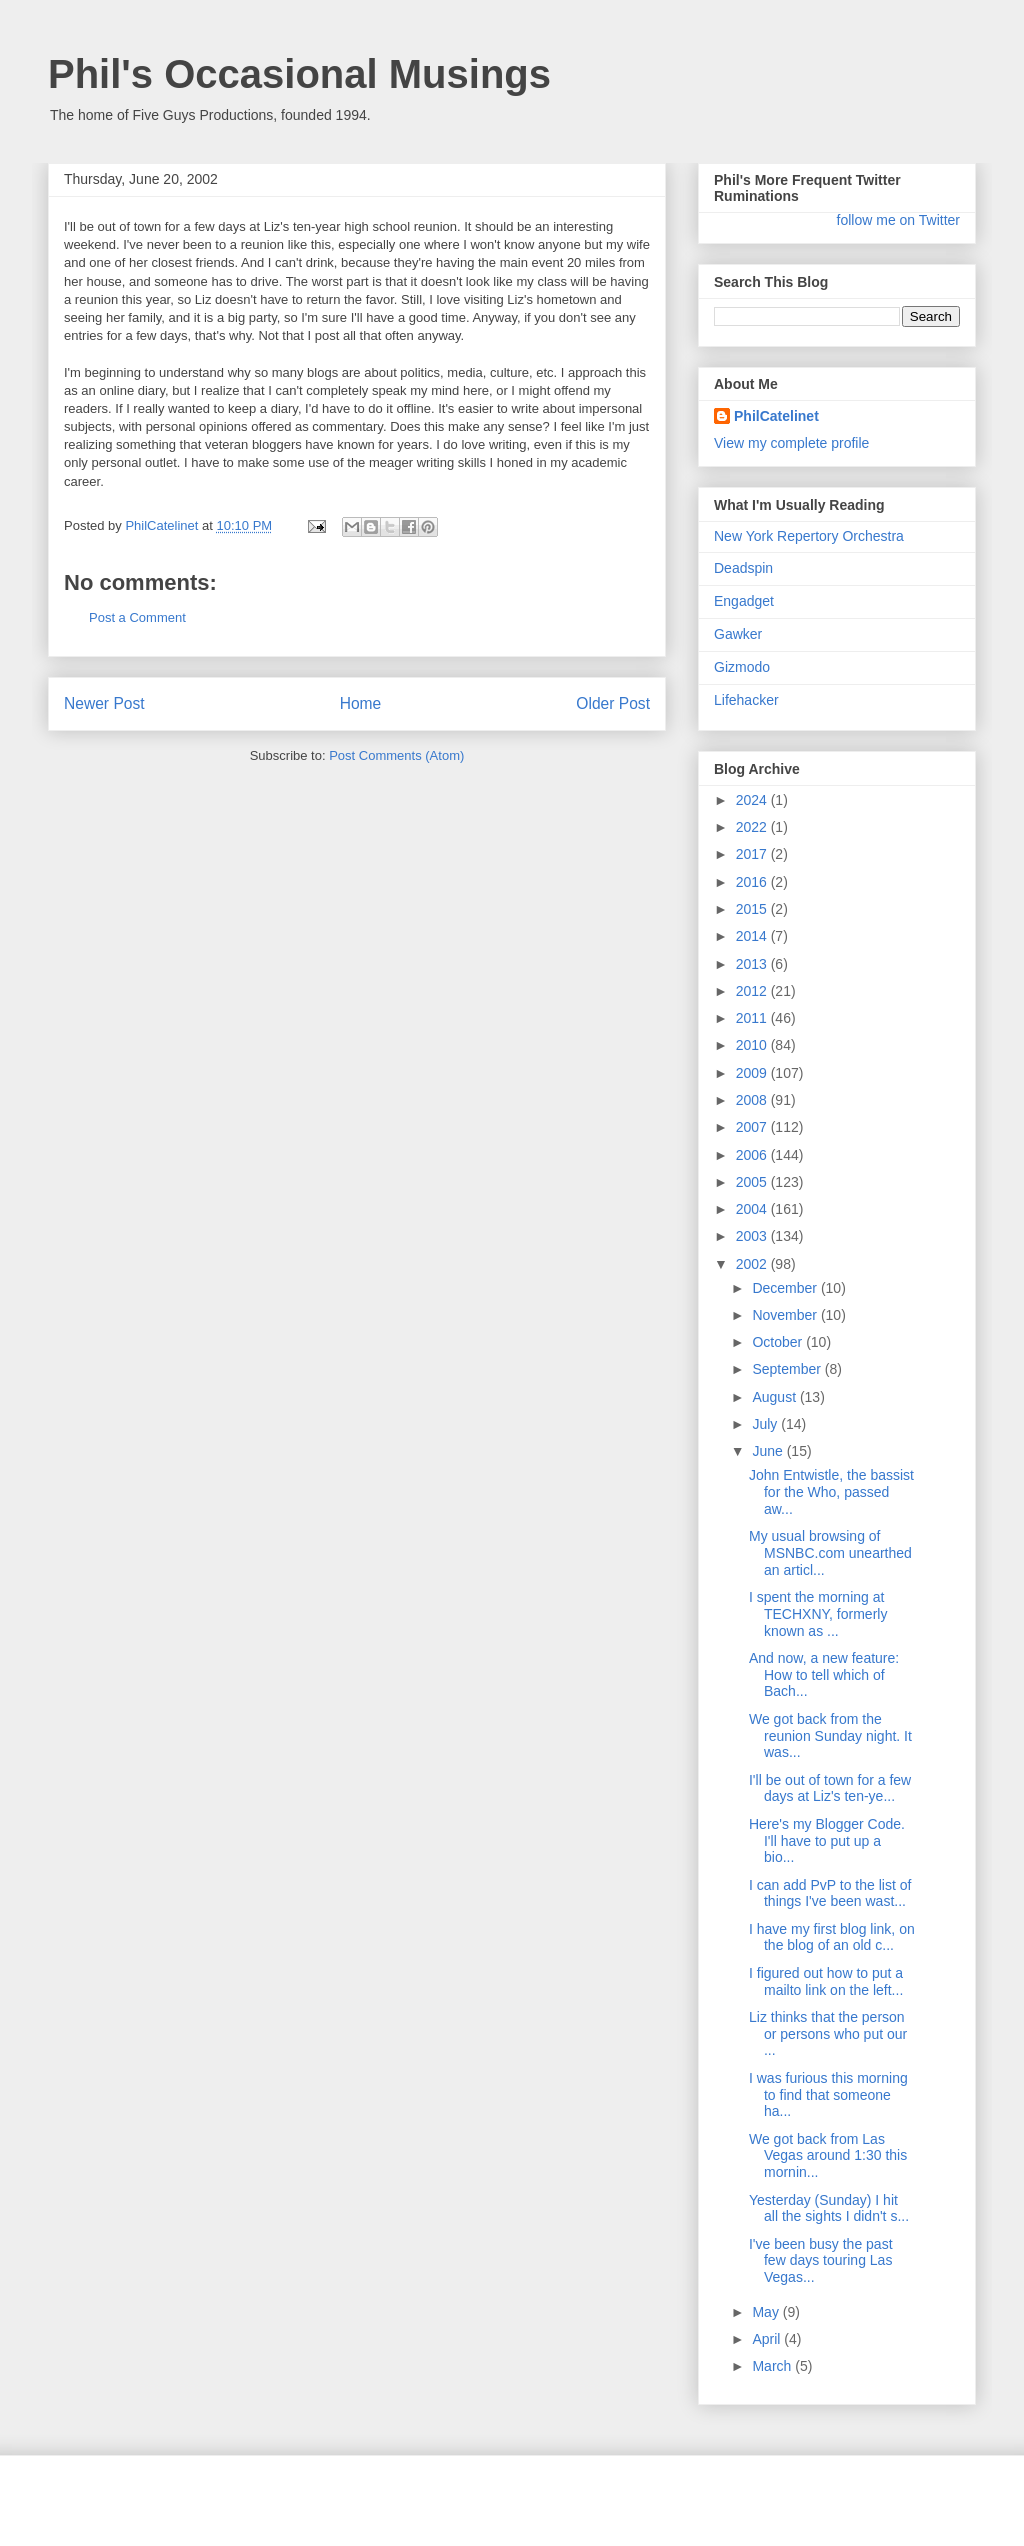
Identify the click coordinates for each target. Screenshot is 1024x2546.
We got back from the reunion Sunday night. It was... (830, 1736)
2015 (753, 909)
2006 (753, 1155)
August (775, 1397)
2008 (753, 1100)
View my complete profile (791, 443)
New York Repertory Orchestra (809, 536)
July (766, 1424)
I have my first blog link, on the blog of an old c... (832, 1937)
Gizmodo (742, 667)
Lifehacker (746, 700)
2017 (753, 854)
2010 (753, 1045)
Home (361, 703)
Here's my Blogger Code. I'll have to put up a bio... (827, 1841)
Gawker (738, 634)
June (769, 1451)
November (786, 1315)
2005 (753, 1182)
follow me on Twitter (898, 220)
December (786, 1288)
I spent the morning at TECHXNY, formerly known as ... (818, 1614)
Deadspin (743, 568)
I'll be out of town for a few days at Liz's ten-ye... (830, 1788)
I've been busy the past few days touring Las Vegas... (821, 2261)
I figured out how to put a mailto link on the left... (826, 1981)
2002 (753, 1264)
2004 (753, 1209)
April (768, 2339)
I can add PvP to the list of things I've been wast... (830, 1893)
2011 (753, 1018)
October (779, 1342)
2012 (753, 991)
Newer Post (104, 703)
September (788, 1369)
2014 (753, 936)
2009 (753, 1073)
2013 (753, 964)
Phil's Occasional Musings (299, 74)
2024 (753, 800)
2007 (753, 1127)
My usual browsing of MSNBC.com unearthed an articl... (830, 1553)
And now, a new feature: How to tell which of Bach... (824, 1675)
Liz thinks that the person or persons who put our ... (828, 2034)
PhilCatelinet (776, 416)
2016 (753, 882)
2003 (753, 1236)
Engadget (744, 601)
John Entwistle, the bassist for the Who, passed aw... (831, 1492)
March (773, 2366)
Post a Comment (137, 617)
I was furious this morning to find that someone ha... (828, 2095)
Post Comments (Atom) (396, 755)
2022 (753, 827)
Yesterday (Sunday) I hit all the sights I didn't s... (829, 2208)
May (767, 2312)
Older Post (613, 703)
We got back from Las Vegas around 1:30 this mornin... (828, 2156)
